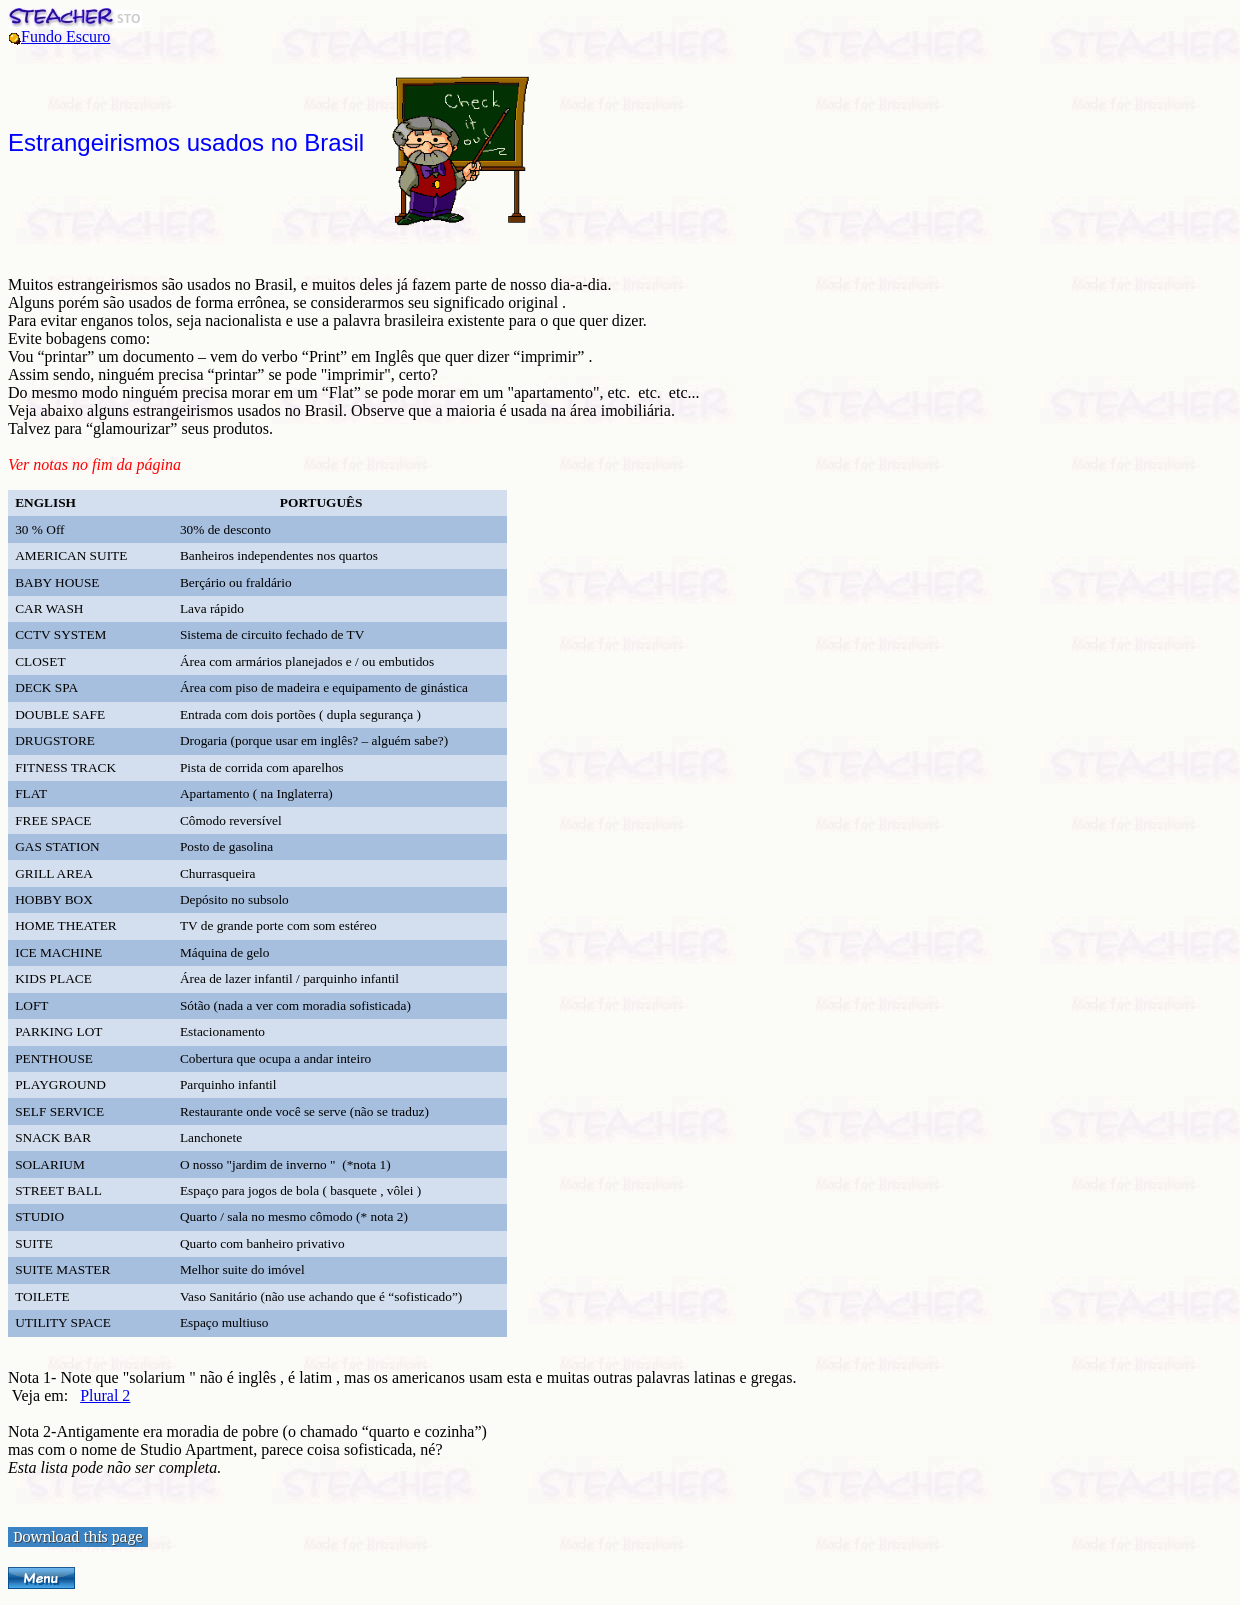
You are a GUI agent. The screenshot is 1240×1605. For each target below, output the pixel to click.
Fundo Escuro (65, 36)
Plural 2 (105, 1395)
